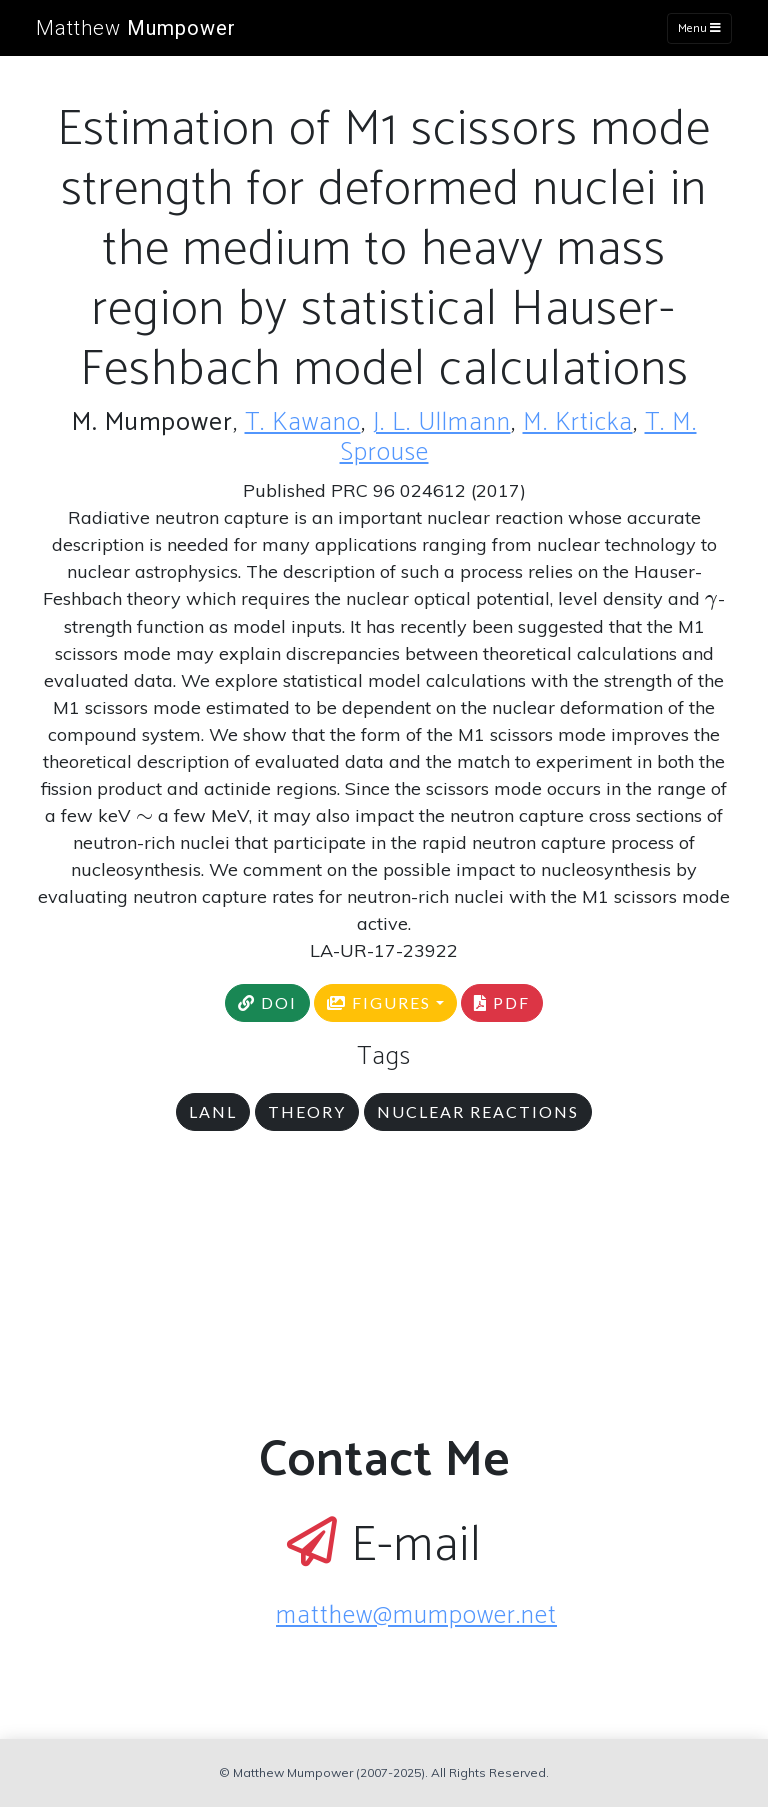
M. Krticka (578, 423)
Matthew (136, 28)
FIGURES (379, 1002)
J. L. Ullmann (442, 423)
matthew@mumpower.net (416, 1616)
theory (307, 1111)
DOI (267, 1002)
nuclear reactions (478, 1111)
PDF (502, 1002)
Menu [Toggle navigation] (699, 28)
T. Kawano (303, 423)
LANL (213, 1111)
